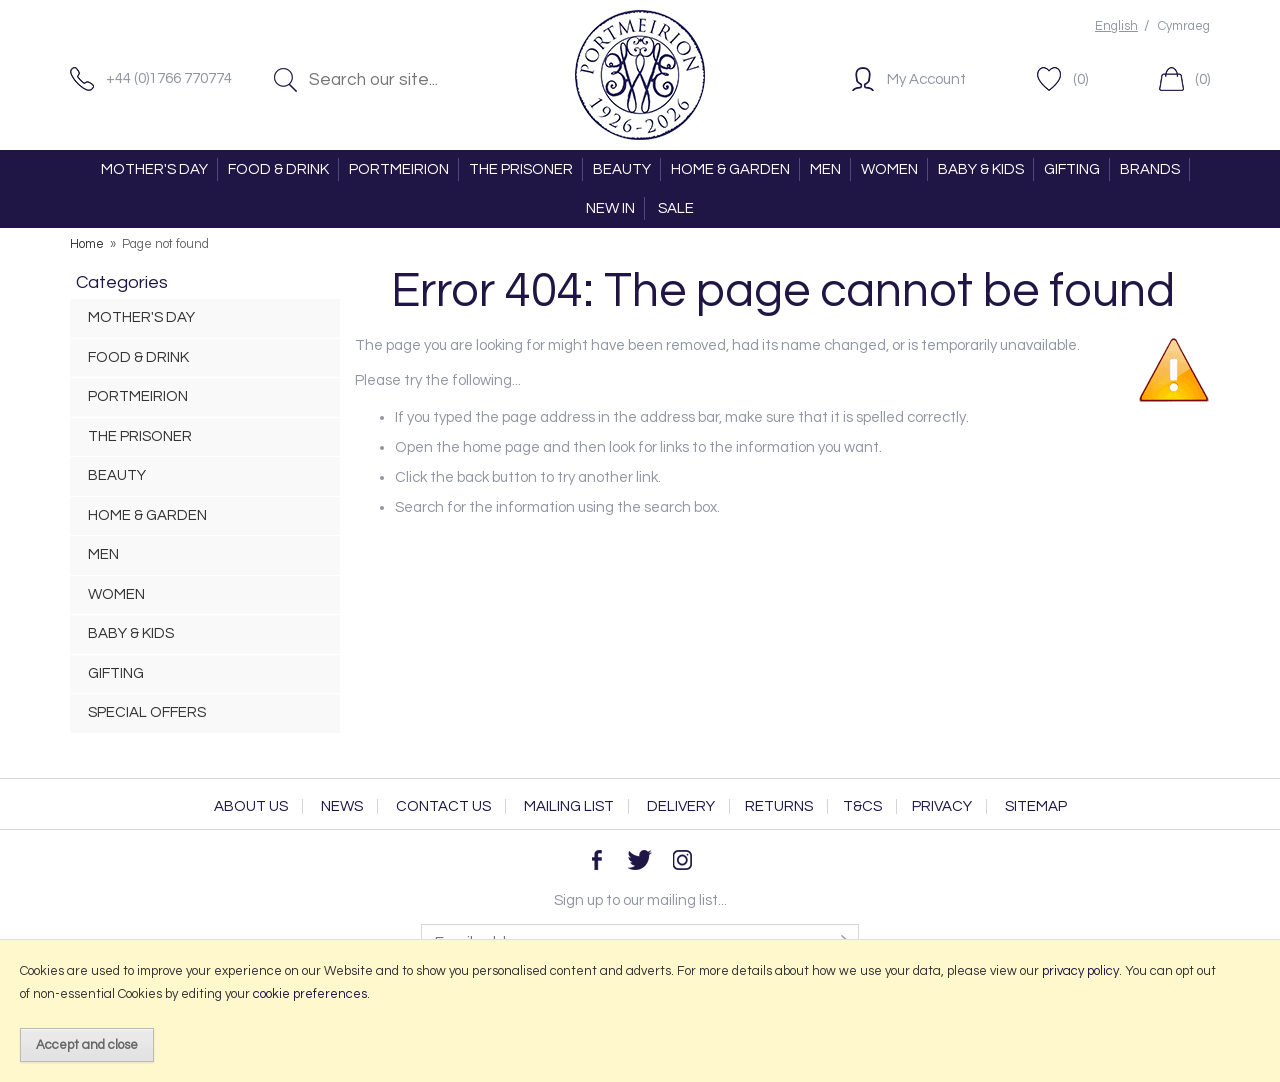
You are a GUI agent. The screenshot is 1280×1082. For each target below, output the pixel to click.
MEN (825, 169)
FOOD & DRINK (278, 169)
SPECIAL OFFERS (147, 712)
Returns (779, 806)
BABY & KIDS (981, 169)
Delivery (681, 806)
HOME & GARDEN (730, 169)
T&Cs (862, 806)
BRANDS (1150, 169)
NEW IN (610, 208)
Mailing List (569, 806)
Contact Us (443, 806)
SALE (676, 208)
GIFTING (1072, 169)
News (342, 806)
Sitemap (1036, 806)
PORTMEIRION (399, 169)
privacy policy (1080, 971)
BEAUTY (622, 169)
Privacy (942, 806)
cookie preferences (310, 994)
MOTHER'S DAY (154, 169)
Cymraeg (1184, 26)
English (1116, 26)
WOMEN (889, 169)
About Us (251, 806)
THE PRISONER (521, 169)
